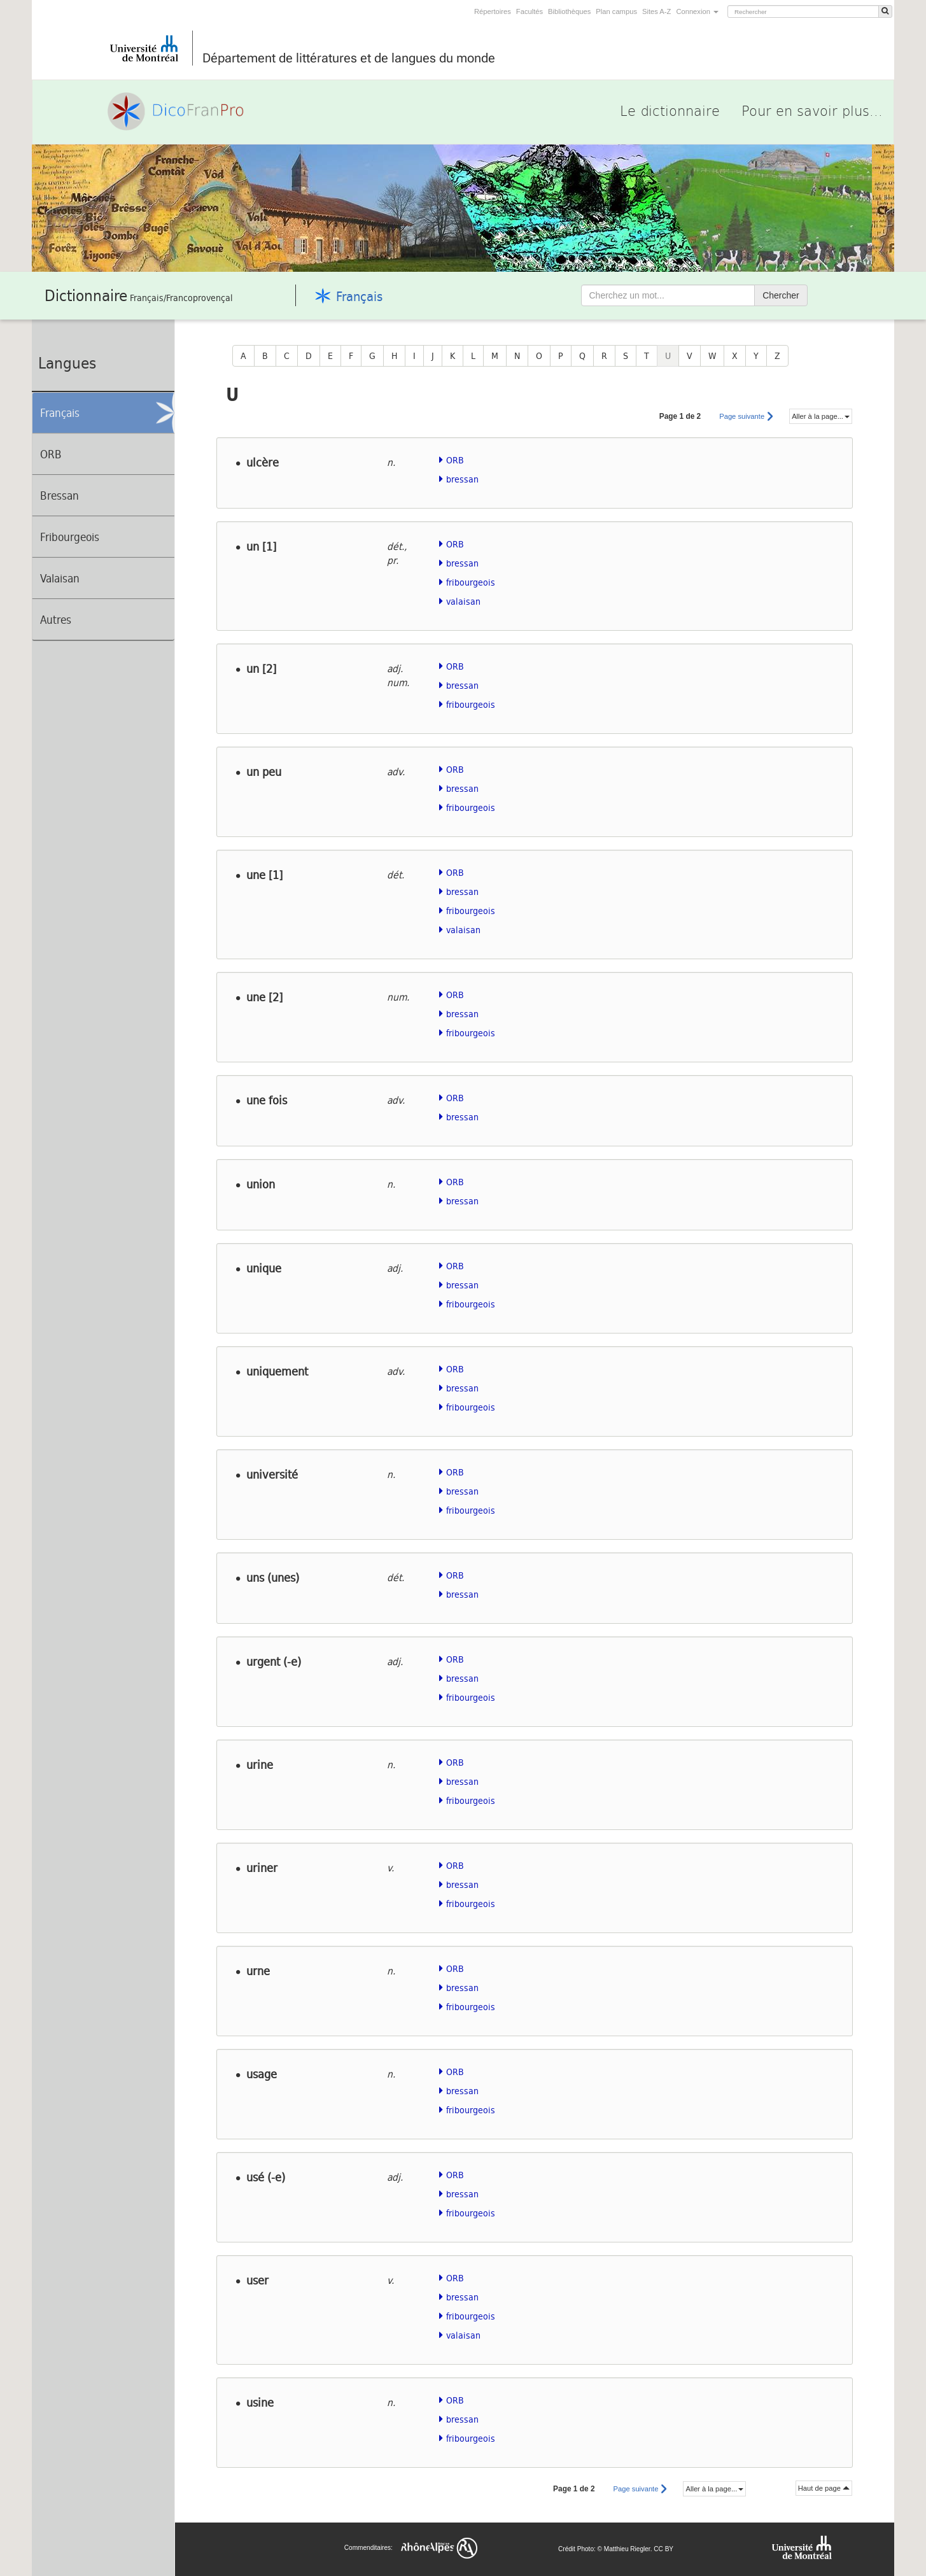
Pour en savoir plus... (812, 110)
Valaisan (60, 578)
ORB (51, 454)
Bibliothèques (569, 11)
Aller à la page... (821, 416)
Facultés (529, 11)
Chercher (780, 295)
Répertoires (492, 11)
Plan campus (616, 11)
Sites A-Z (656, 11)
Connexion (697, 11)
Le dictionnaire (670, 110)
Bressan (59, 495)
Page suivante (741, 416)
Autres (55, 619)
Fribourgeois (69, 536)
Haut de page (824, 2488)
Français (60, 412)
